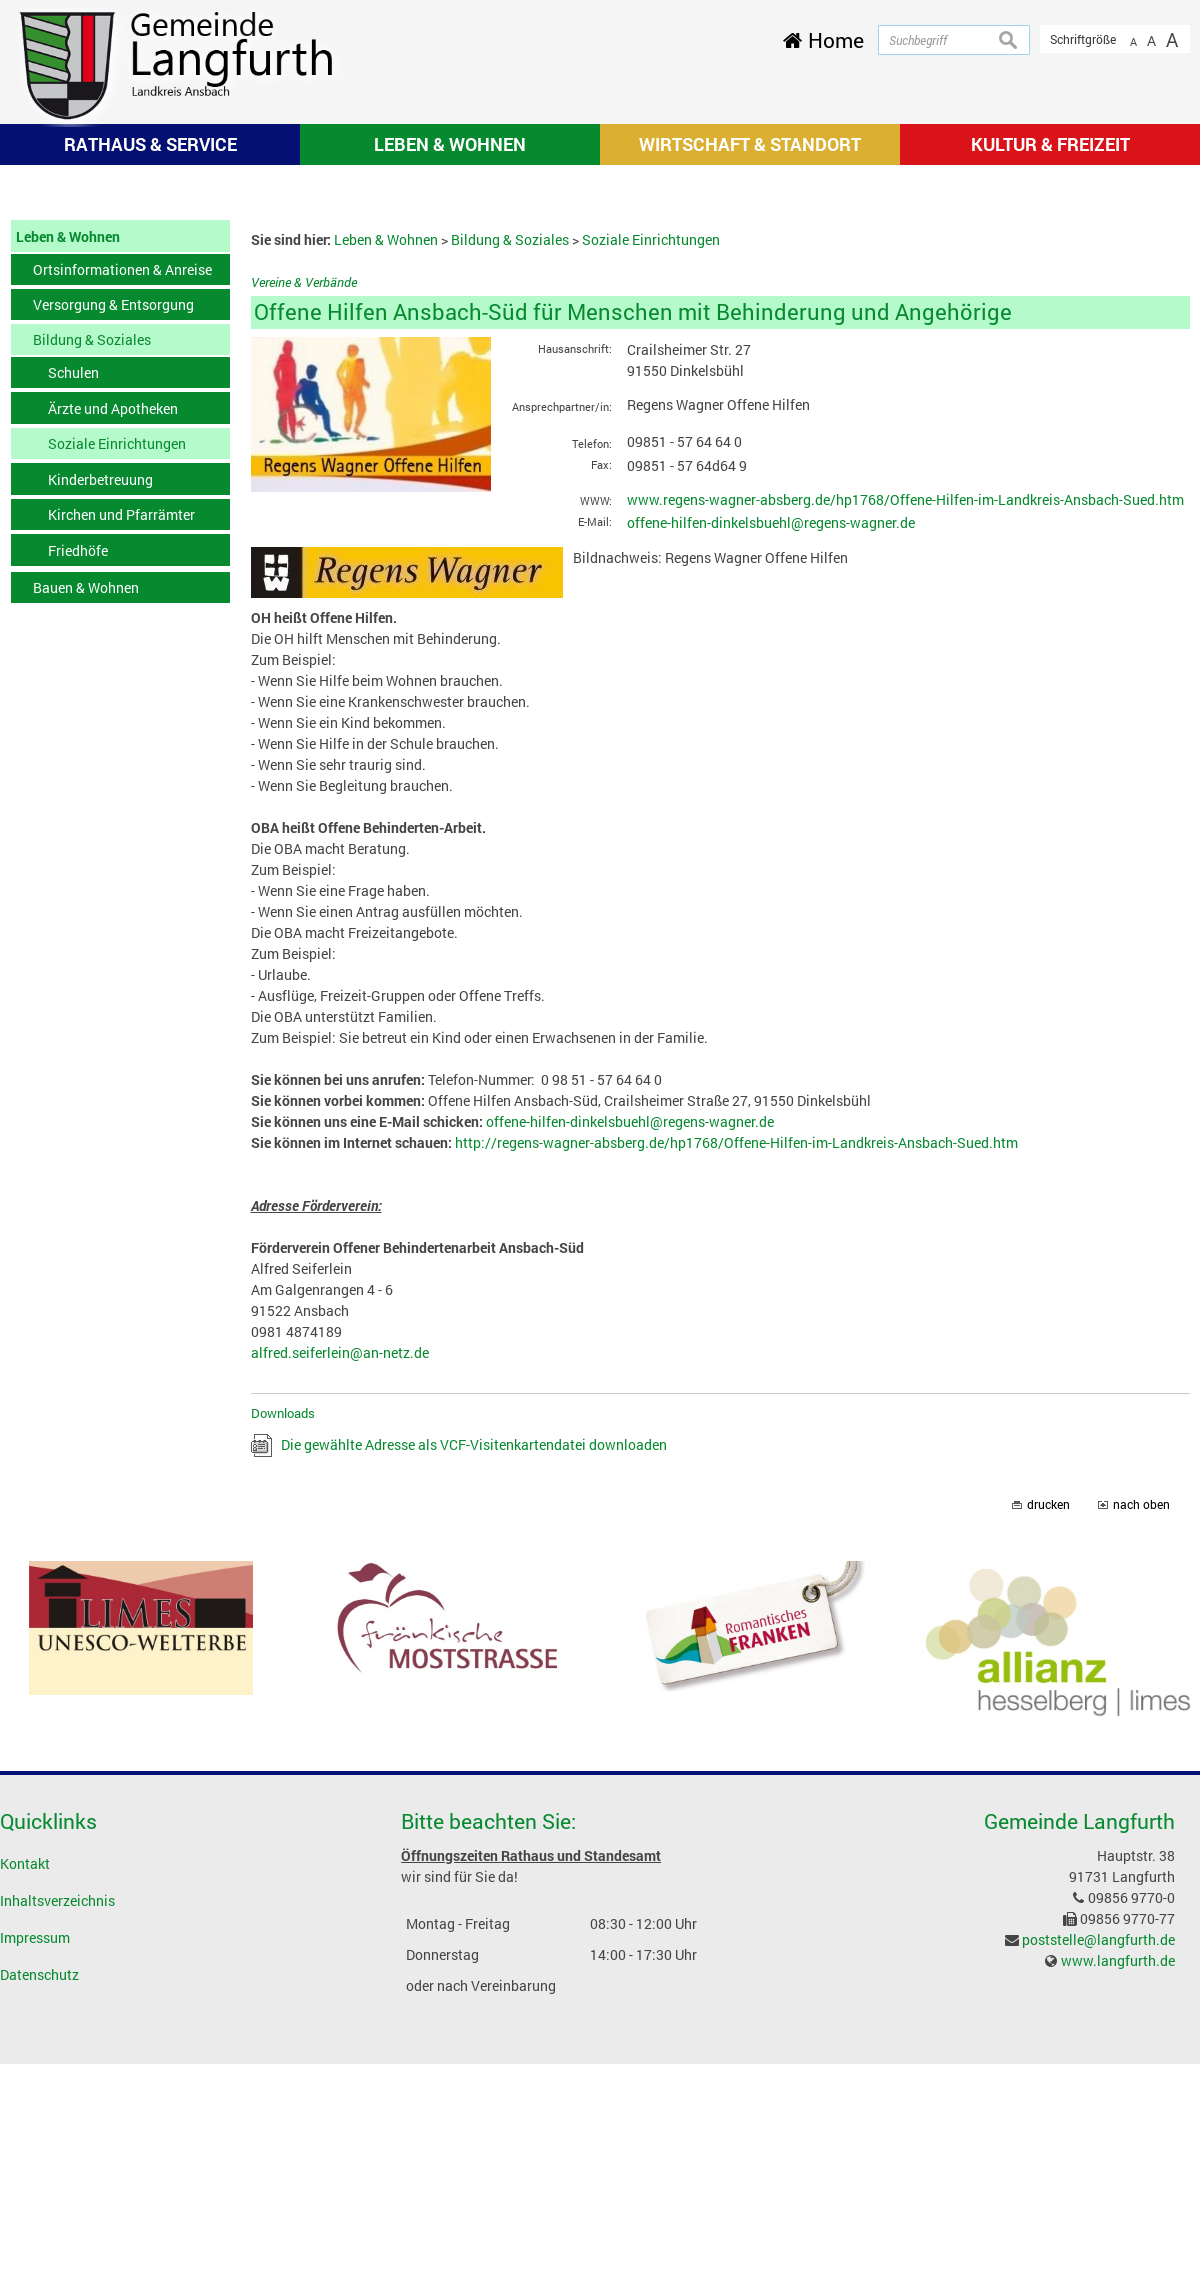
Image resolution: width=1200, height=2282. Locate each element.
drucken (1048, 1767)
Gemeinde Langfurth (1079, 2084)
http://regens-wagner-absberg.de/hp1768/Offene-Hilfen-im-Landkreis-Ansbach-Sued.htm (736, 1404)
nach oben (1141, 1767)
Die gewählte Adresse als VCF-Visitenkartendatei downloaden (474, 1707)
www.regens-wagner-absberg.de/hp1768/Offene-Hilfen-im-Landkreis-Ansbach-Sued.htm (905, 761)
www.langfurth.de (1118, 2222)
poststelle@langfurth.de (1098, 2201)
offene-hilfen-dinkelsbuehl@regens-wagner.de (771, 785)
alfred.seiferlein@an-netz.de (340, 1614)
